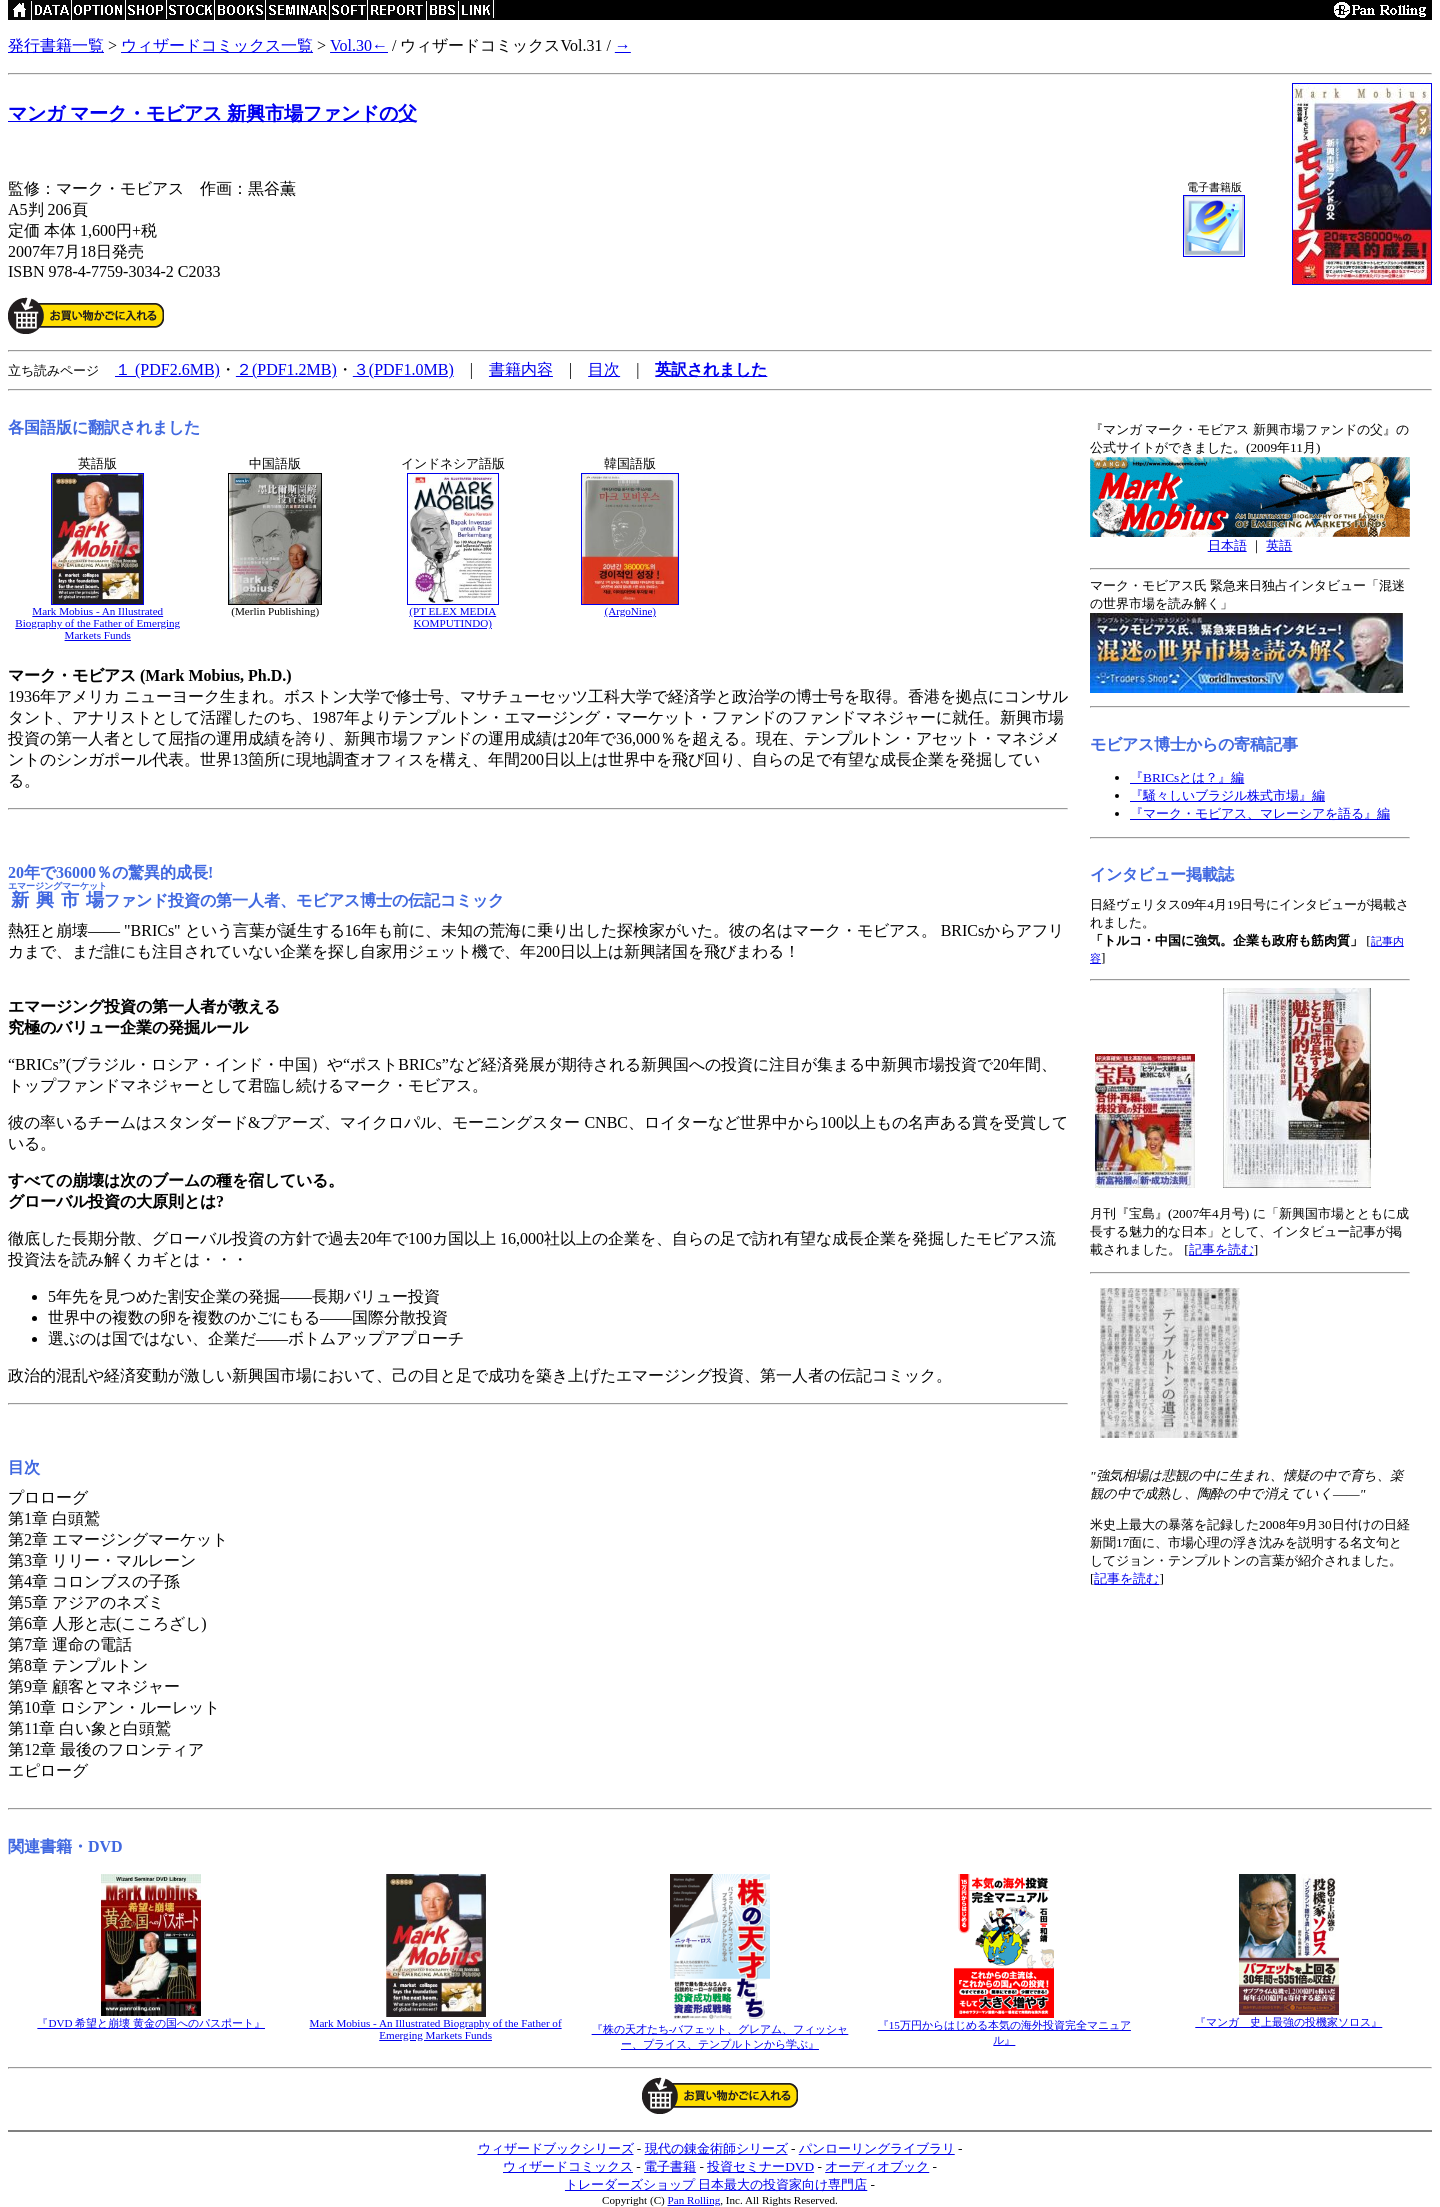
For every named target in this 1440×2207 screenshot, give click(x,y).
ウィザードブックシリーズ (556, 2148)
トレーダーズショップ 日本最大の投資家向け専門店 (716, 2184)
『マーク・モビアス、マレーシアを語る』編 (1260, 813)
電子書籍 (670, 2166)
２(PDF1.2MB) (286, 369)
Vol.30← (359, 45)
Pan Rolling (694, 2200)
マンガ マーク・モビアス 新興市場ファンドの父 (212, 113)
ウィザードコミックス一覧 (217, 45)
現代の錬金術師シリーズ (716, 2148)
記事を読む (1221, 1249)
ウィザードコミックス (568, 2166)
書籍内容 (521, 369)
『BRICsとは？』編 (1187, 777)
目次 (604, 369)
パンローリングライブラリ (877, 2148)
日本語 (1227, 545)
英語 (1279, 545)
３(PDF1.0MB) (403, 369)
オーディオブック (877, 2166)
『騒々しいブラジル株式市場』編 (1227, 795)
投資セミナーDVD (760, 2166)
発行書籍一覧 (56, 45)
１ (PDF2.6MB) (167, 369)
